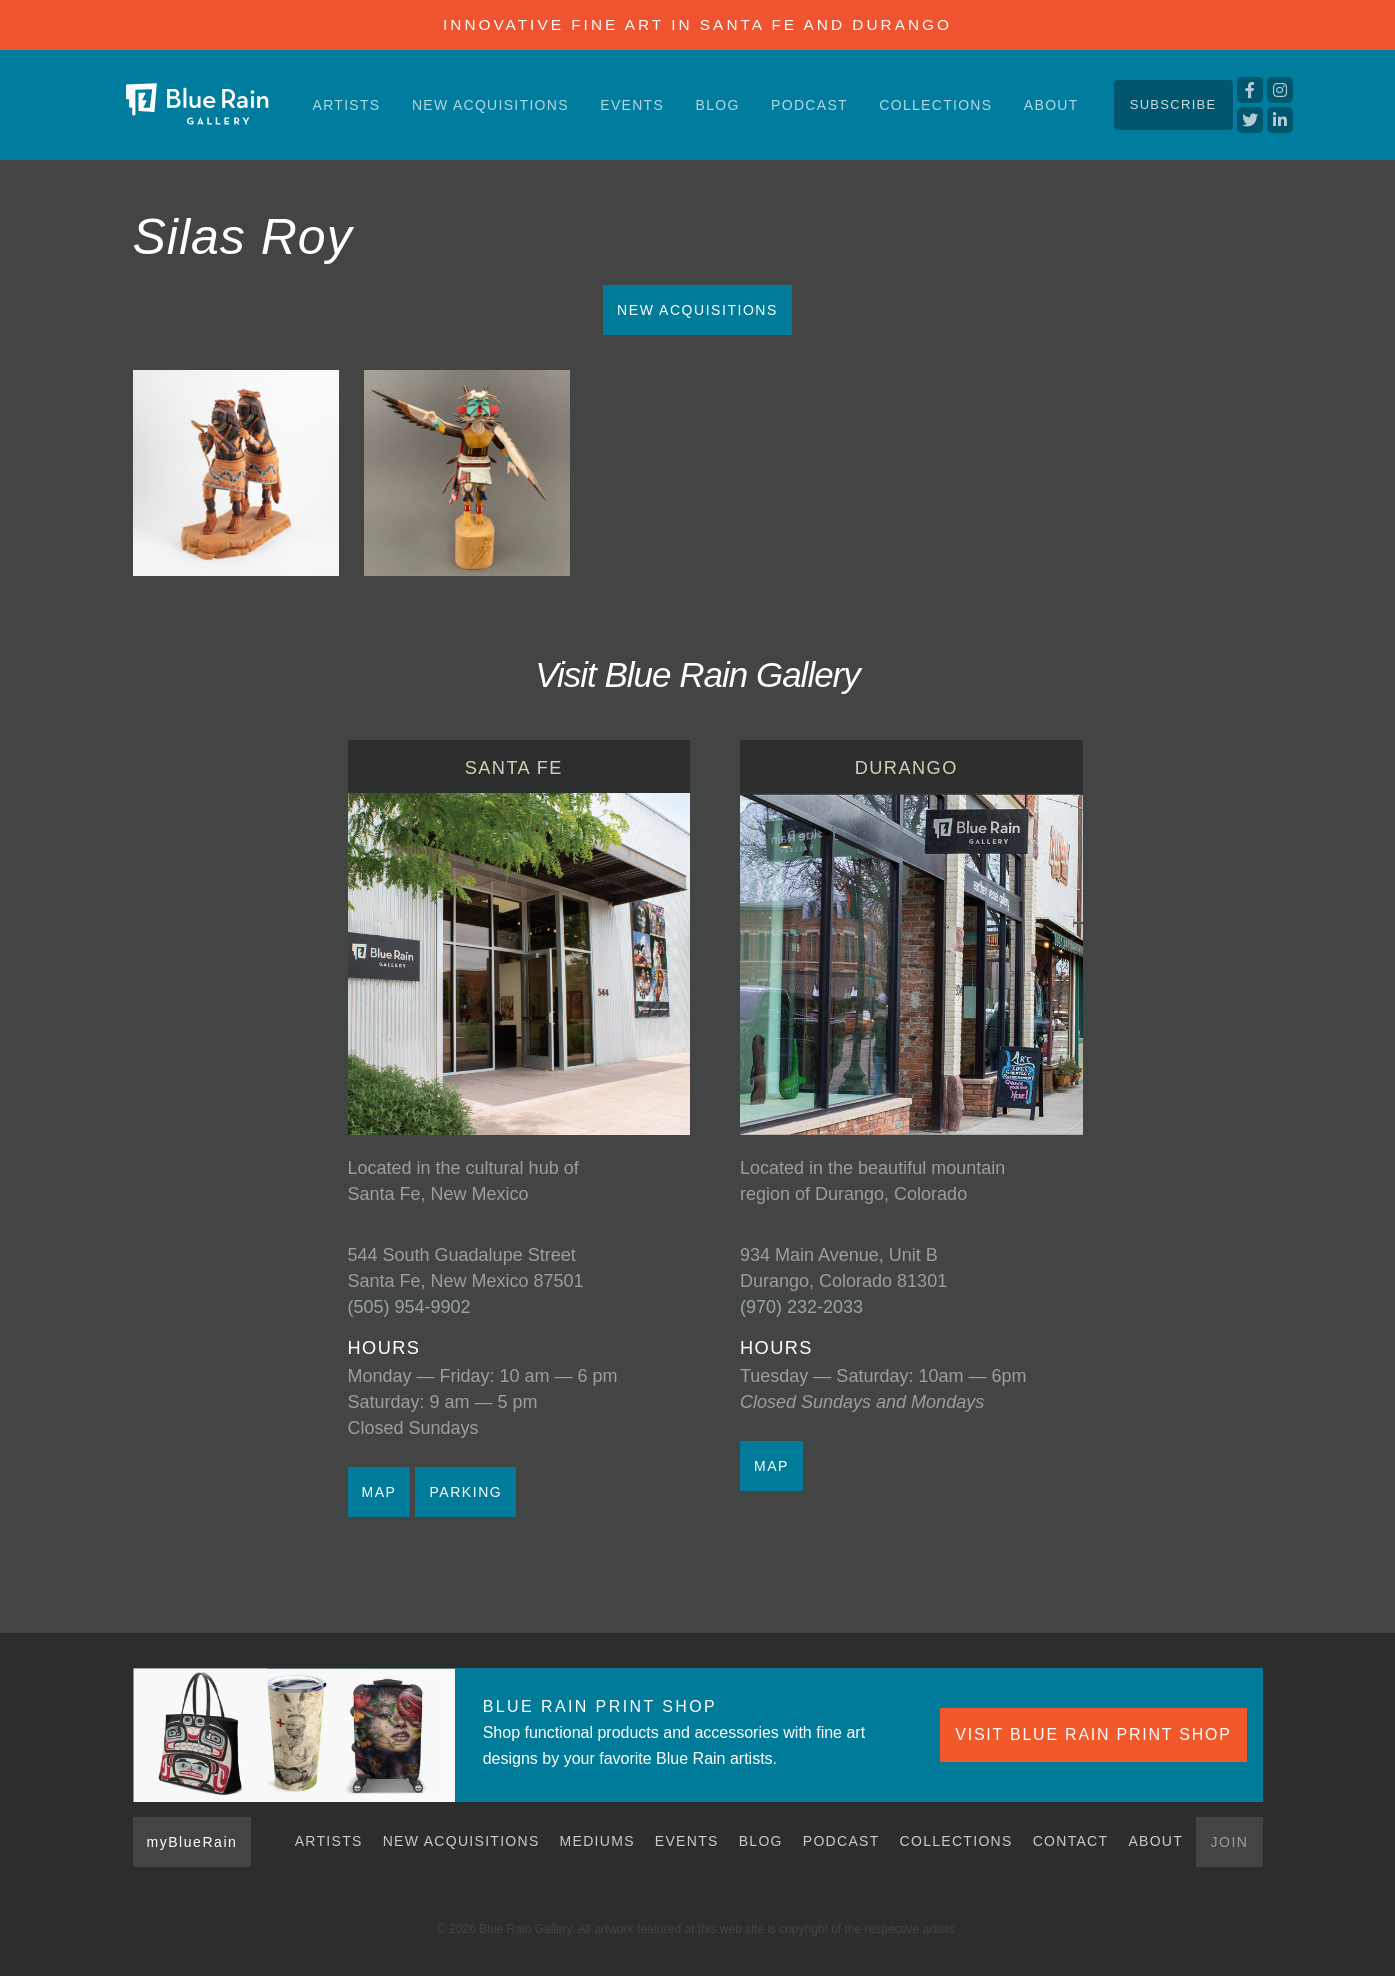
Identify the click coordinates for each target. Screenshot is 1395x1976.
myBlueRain (192, 1842)
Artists (347, 105)
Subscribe (1173, 104)
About (1051, 105)
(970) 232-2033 (801, 1307)
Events (632, 105)
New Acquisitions (490, 105)
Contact (1071, 1841)
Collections (935, 105)
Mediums (597, 1841)
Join (1229, 1842)
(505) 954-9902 (409, 1307)
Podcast (809, 105)
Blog (718, 105)
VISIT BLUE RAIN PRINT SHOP (1093, 1734)
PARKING (465, 1492)
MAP (379, 1492)
